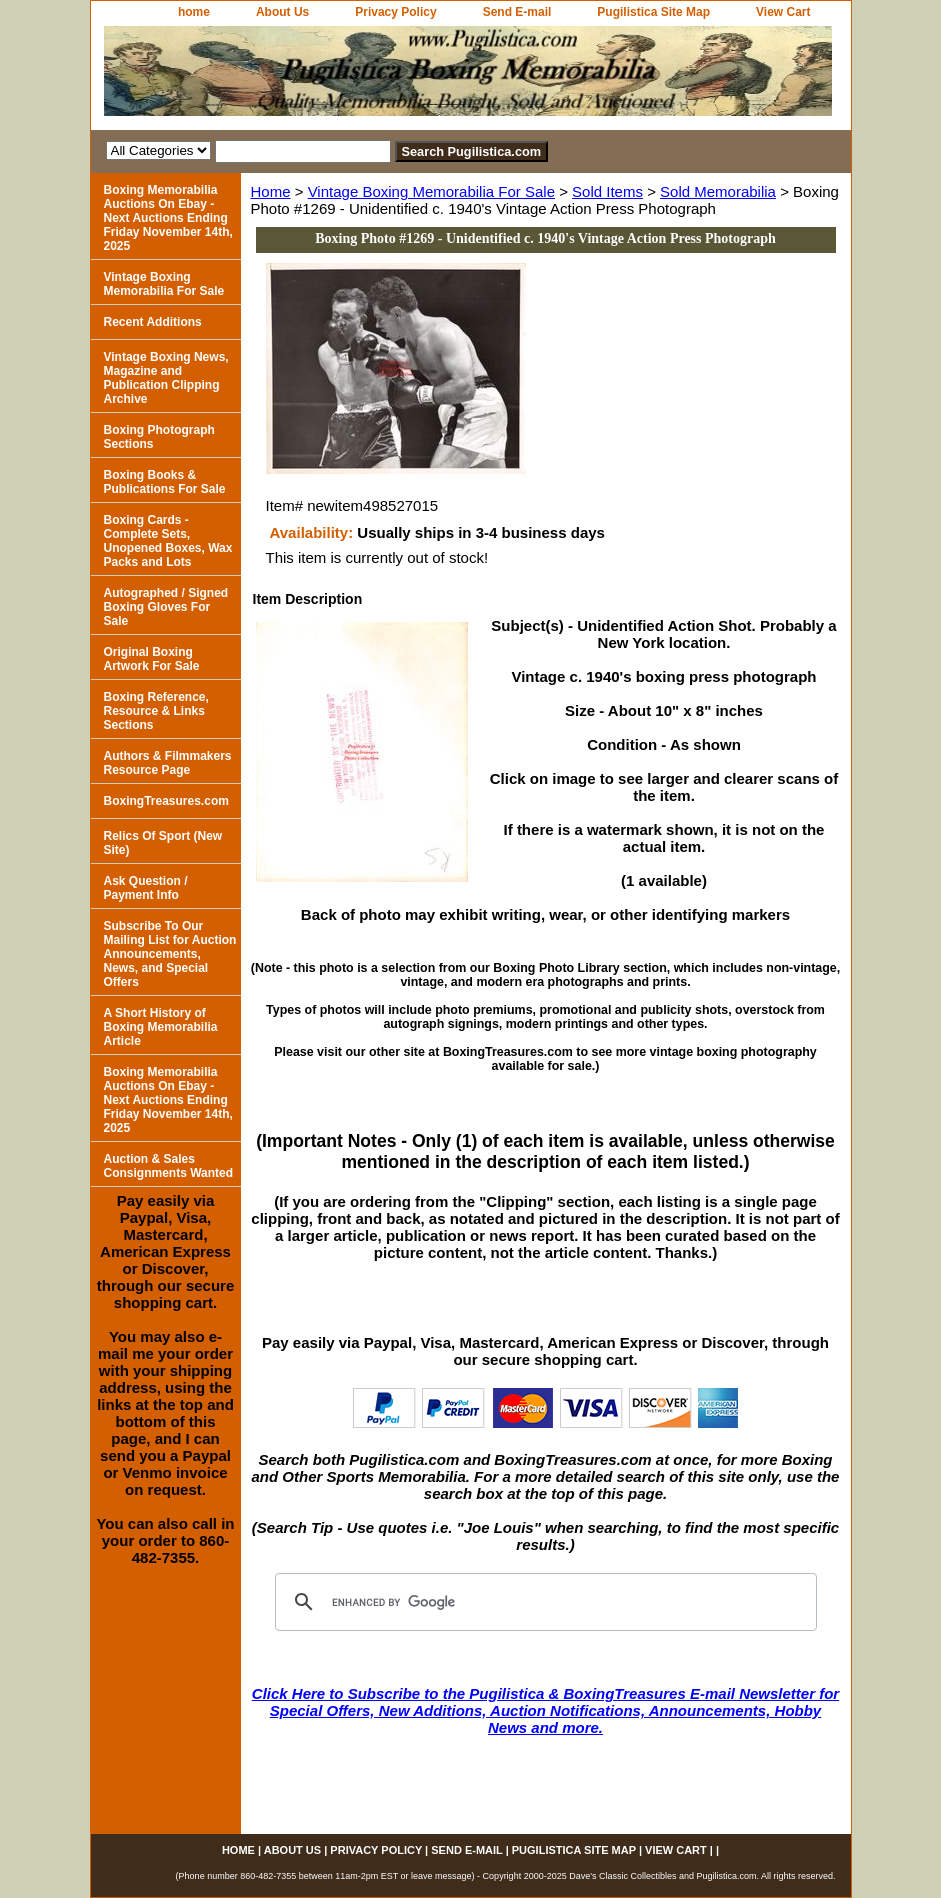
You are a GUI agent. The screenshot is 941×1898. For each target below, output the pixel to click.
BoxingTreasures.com (166, 801)
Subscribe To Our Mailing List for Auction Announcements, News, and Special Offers (170, 954)
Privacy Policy (395, 12)
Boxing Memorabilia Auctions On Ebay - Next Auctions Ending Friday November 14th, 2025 (168, 218)
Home (271, 191)
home (194, 12)
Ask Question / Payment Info (146, 888)
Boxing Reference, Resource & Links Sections (156, 711)
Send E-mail (517, 12)
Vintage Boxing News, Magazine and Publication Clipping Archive (166, 378)
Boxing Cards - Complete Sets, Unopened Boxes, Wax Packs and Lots (168, 541)
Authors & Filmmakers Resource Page (168, 763)
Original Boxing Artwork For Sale (152, 659)
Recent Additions (153, 322)
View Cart (783, 12)
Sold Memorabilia (718, 191)
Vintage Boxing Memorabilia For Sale (431, 191)
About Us (282, 12)
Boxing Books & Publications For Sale (165, 482)
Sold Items (607, 191)
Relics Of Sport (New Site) (163, 843)
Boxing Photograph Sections (159, 437)
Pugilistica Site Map (653, 12)
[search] (543, 1602)
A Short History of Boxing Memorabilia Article (161, 1027)
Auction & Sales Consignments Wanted (169, 1166)
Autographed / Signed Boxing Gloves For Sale (166, 607)
